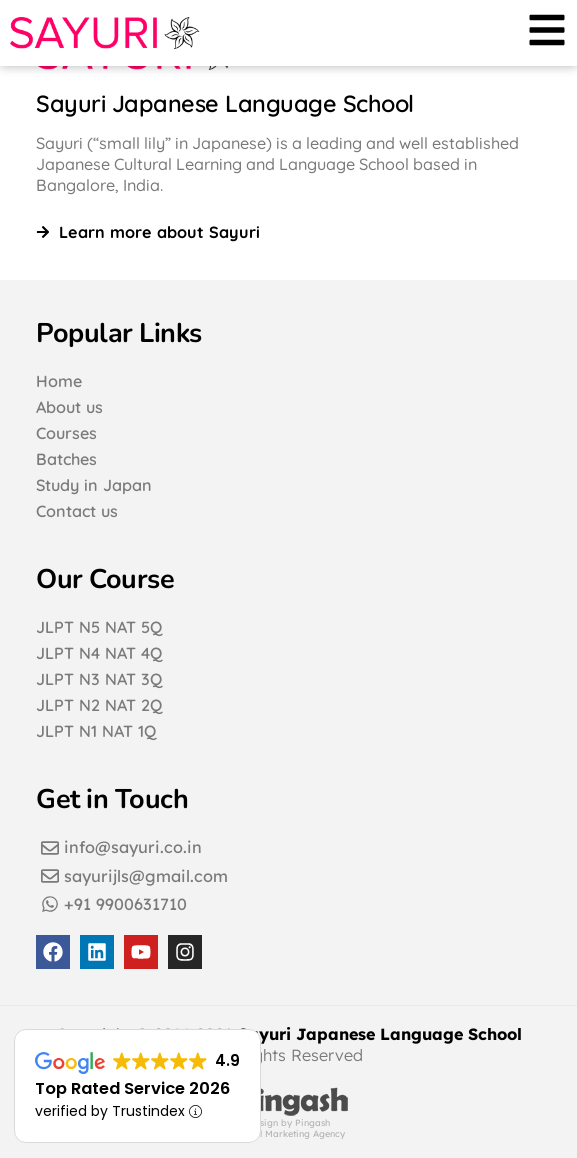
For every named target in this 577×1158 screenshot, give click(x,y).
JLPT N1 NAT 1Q (96, 731)
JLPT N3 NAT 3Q (99, 679)
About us (69, 407)
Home (59, 381)
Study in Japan (94, 485)
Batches (66, 459)
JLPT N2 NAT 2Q (99, 705)
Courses (66, 433)
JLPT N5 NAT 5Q (99, 627)
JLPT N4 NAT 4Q (99, 653)
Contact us (77, 511)
